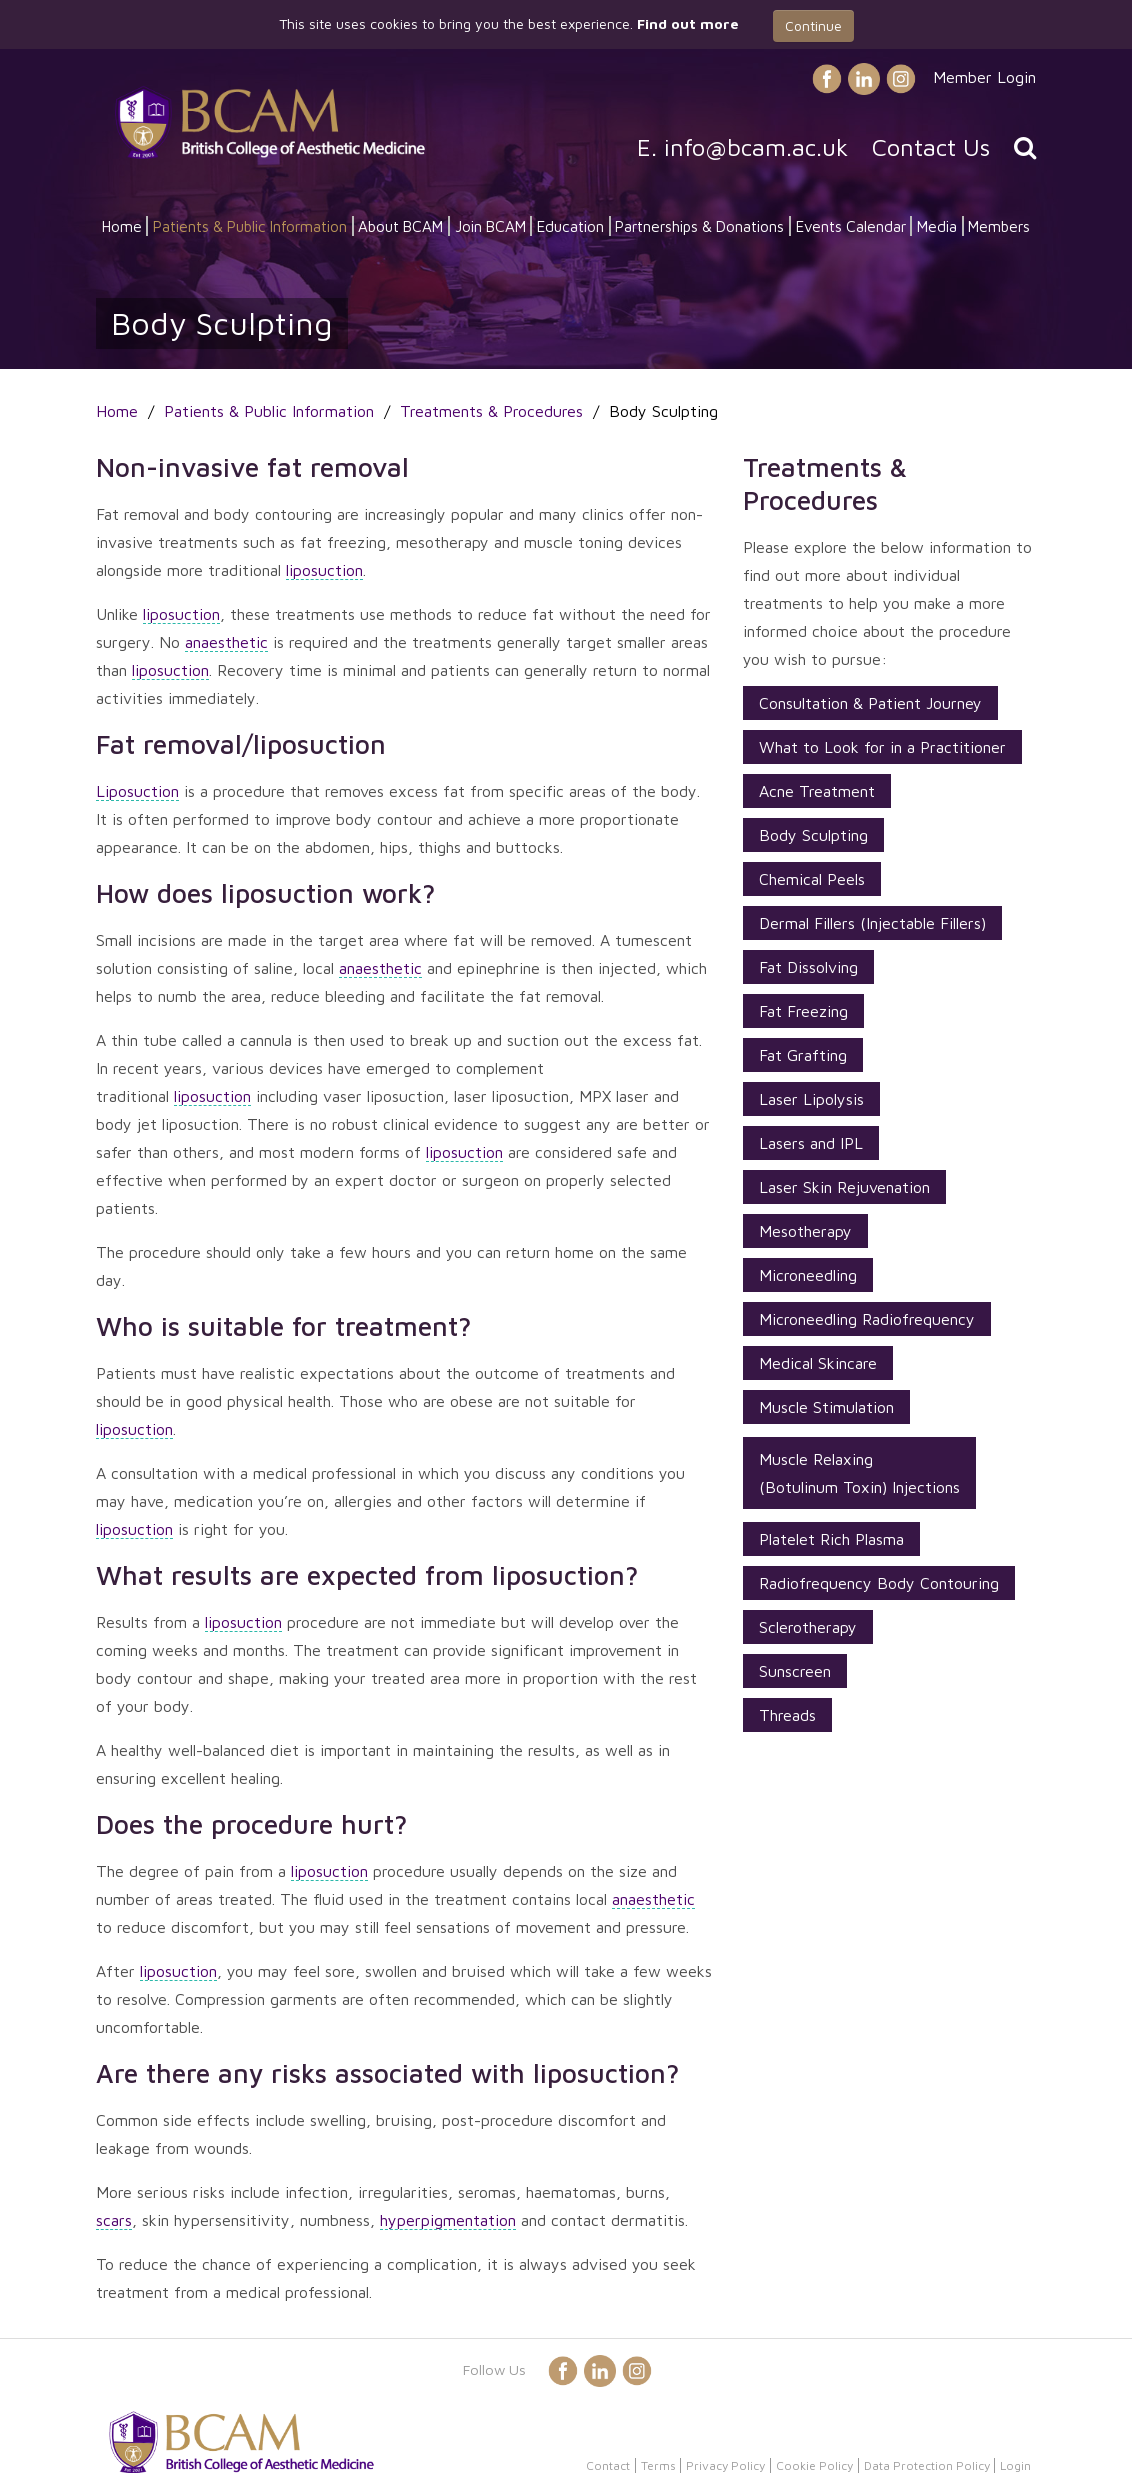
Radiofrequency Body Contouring (879, 1583)
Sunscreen (795, 1671)
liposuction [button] (324, 570)
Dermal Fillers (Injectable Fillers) (872, 923)
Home (122, 226)
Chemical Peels (812, 879)
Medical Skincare (818, 1363)
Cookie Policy (814, 2465)
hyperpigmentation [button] (448, 2220)
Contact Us (931, 147)
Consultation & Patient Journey (870, 703)
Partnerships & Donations (699, 226)
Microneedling (808, 1275)
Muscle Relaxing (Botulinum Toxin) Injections (859, 1473)
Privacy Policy (725, 2465)
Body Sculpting (813, 835)
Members (999, 226)
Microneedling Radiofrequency (867, 1319)
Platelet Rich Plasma (831, 1539)
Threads (787, 1715)
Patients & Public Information (250, 226)
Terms (658, 2465)
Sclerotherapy (808, 1627)
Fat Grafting (803, 1055)
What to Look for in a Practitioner (882, 747)
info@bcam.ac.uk (756, 147)
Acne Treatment (817, 791)
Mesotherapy (805, 1231)
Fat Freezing (803, 1011)
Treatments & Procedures (491, 411)
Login (1015, 2465)
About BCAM (400, 226)
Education (570, 226)
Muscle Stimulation (826, 1407)
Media (937, 226)
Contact (608, 2465)
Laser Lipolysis (811, 1099)
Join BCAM (490, 226)
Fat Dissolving (808, 967)
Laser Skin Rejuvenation (844, 1187)
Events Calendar (851, 226)
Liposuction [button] (137, 791)
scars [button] (114, 2220)
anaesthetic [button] (226, 642)
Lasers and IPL (811, 1143)
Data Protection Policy (927, 2465)
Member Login (984, 77)
